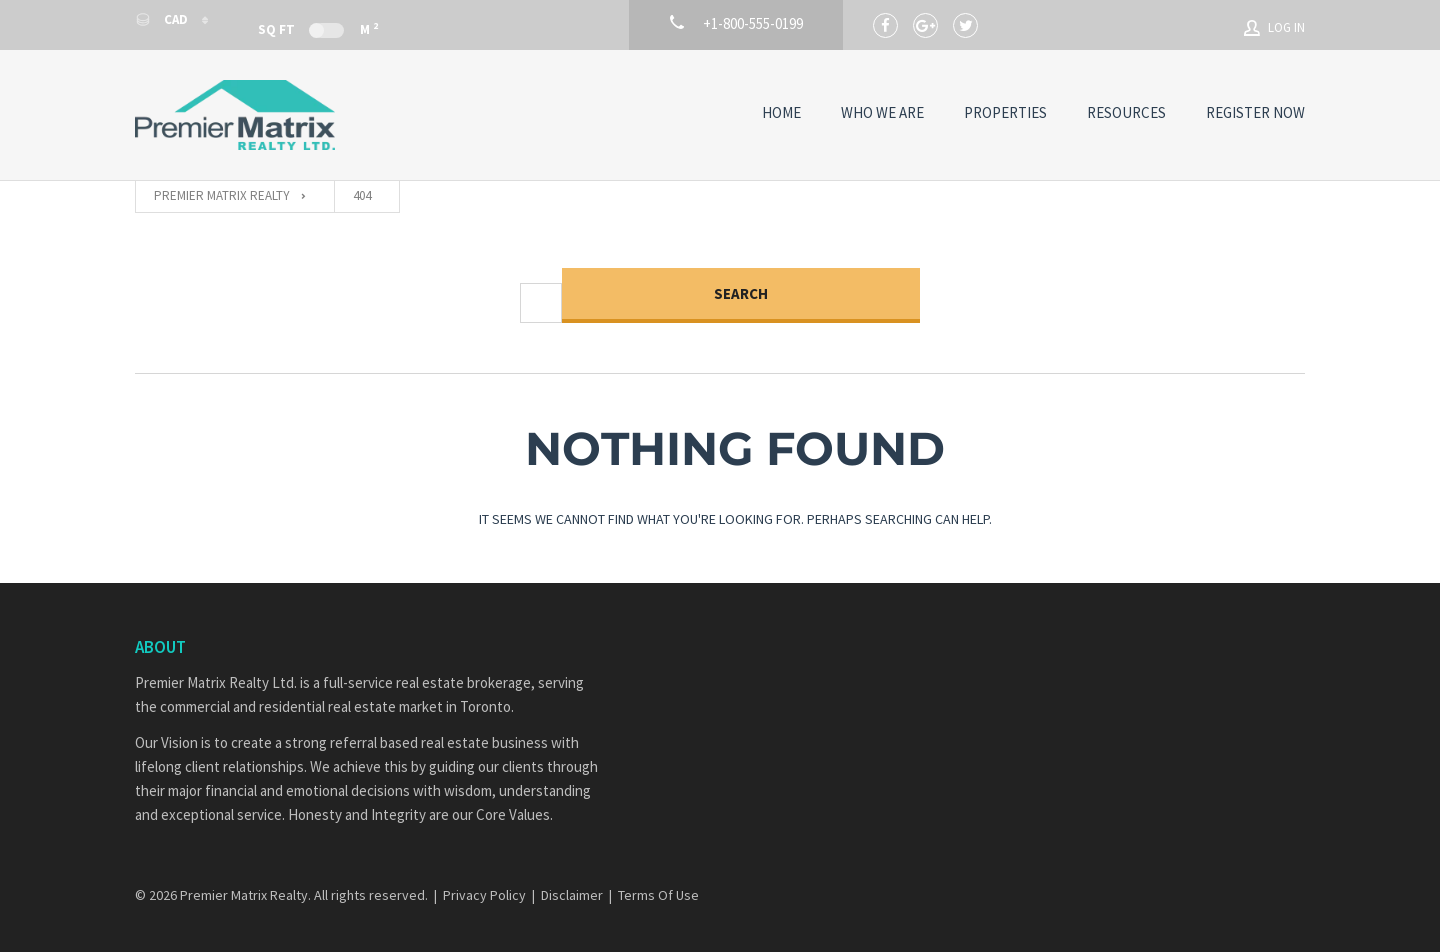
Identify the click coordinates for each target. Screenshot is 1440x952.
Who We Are (882, 112)
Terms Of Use (658, 895)
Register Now (1255, 112)
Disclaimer (572, 895)
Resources (1126, 112)
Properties (1005, 112)
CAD (163, 19)
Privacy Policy (484, 895)
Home (781, 112)
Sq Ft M (318, 28)
